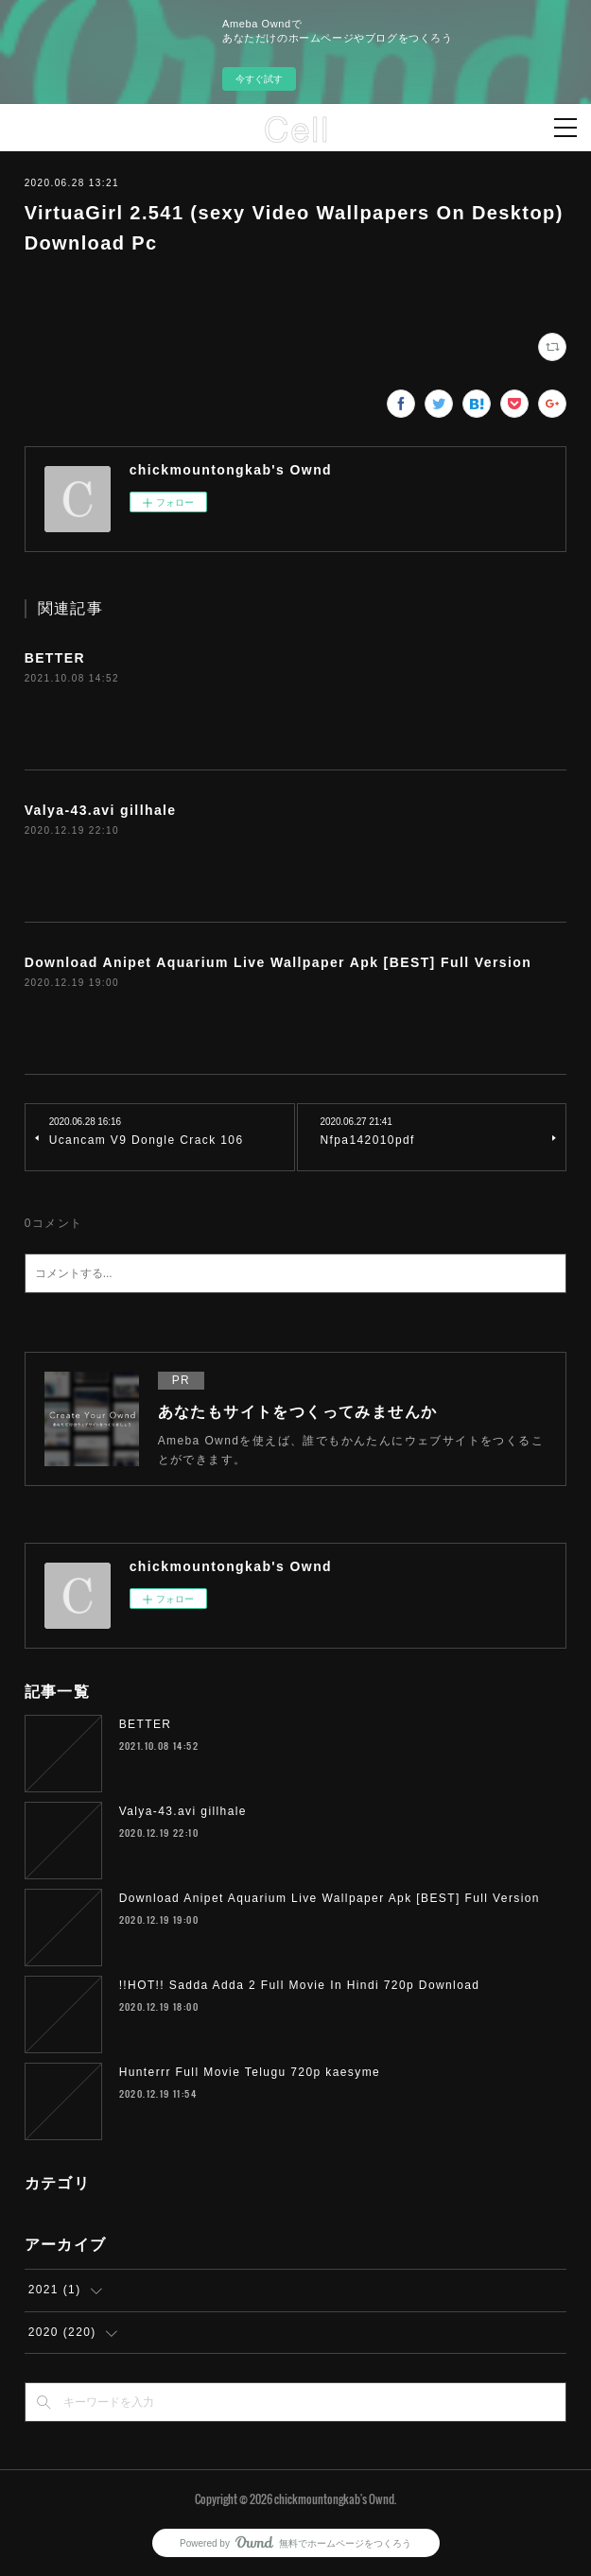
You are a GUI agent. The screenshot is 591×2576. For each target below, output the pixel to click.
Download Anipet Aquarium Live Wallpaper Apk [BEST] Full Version (278, 962)
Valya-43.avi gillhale (101, 810)
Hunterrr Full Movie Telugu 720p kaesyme (249, 2072)
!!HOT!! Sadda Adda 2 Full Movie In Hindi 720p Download (299, 1985)
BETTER (55, 658)
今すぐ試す (259, 79)
